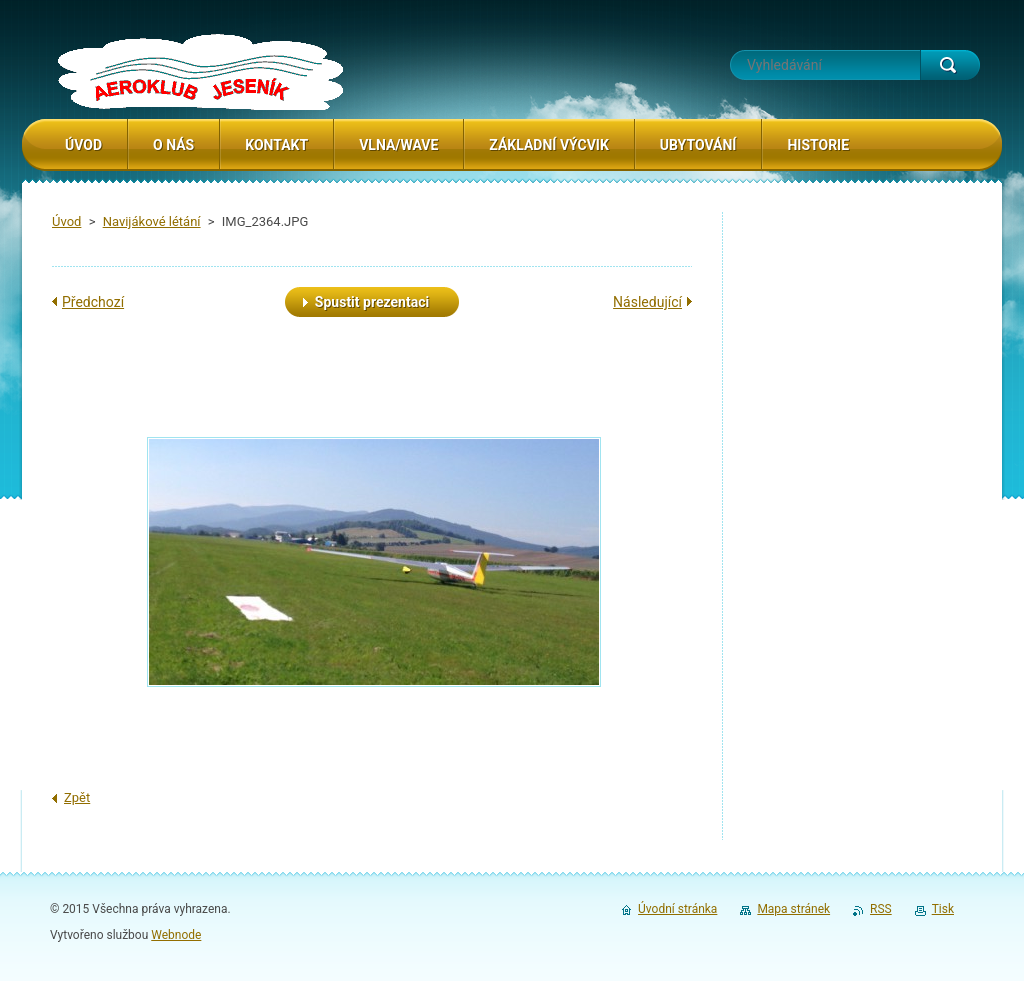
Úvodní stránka (677, 909)
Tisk (943, 909)
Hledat (950, 65)
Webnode (176, 935)
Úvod (66, 221)
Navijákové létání (152, 221)
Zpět (77, 797)
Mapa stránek (793, 909)
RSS (881, 909)
